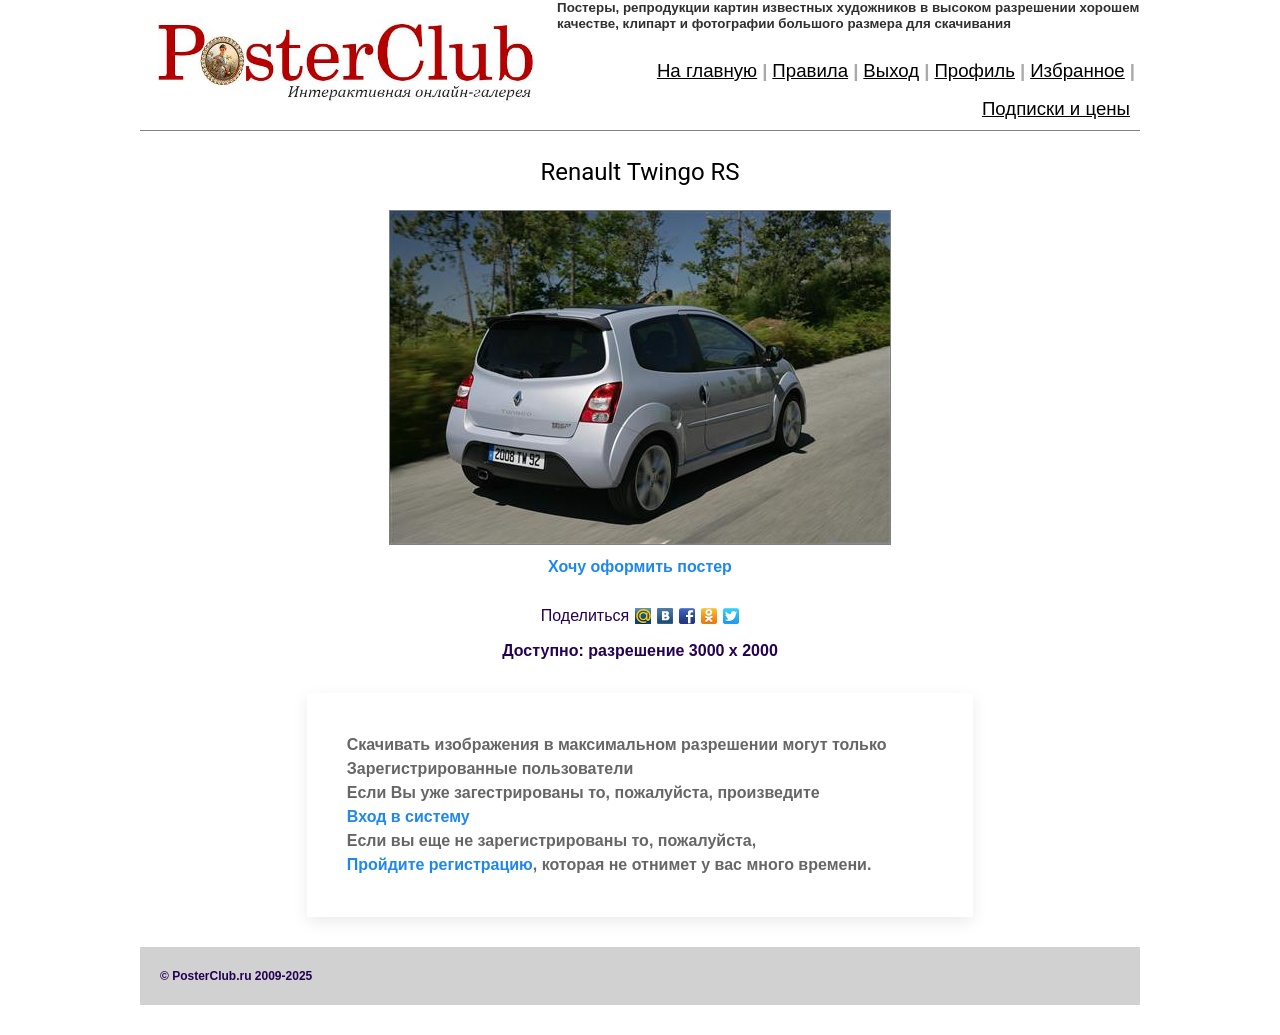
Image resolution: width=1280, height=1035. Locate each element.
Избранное (1077, 70)
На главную (707, 70)
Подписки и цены (1056, 108)
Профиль (974, 70)
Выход (891, 70)
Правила (810, 70)
